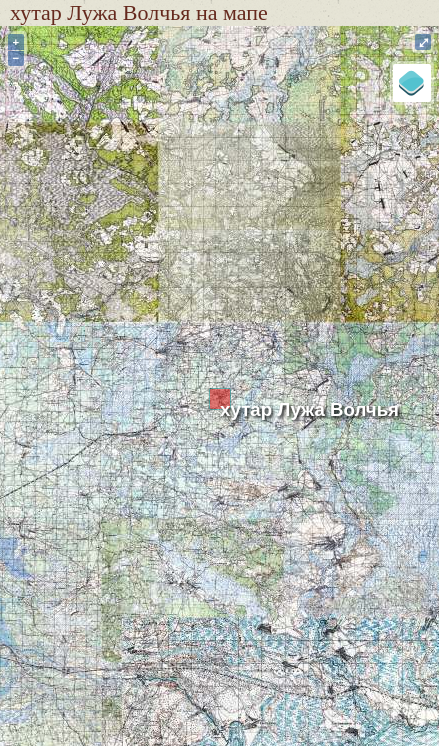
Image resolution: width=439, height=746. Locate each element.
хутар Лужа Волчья (309, 409)
